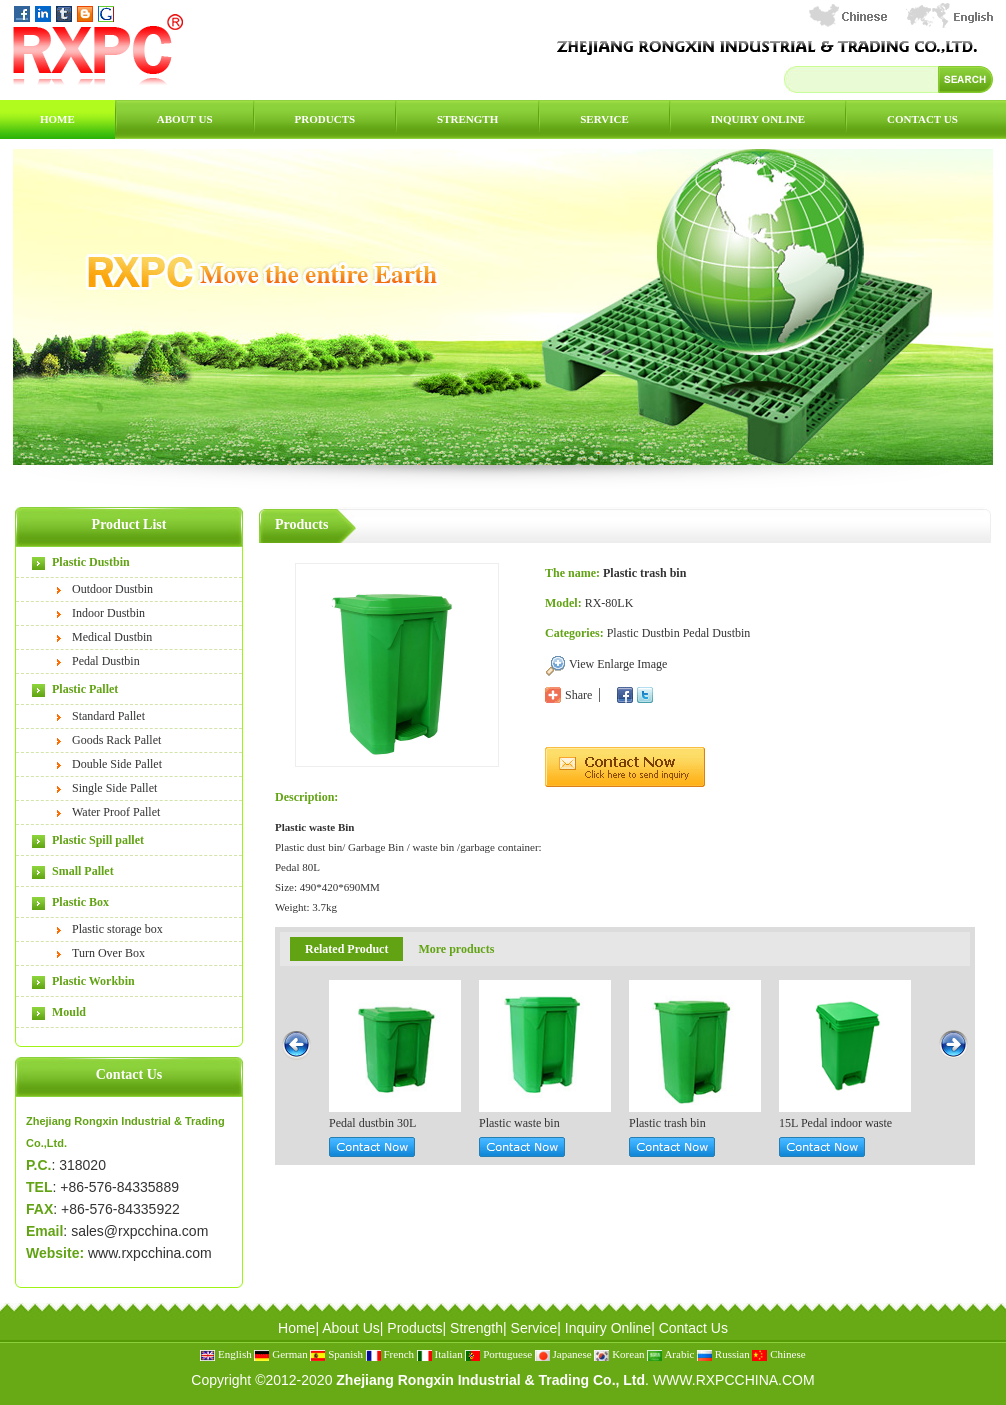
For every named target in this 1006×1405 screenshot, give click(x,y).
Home (57, 119)
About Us (185, 119)
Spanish (336, 1354)
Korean (619, 1354)
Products (325, 119)
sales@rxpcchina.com (139, 1231)
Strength (467, 119)
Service (604, 119)
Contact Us (922, 119)
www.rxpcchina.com (150, 1253)
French (390, 1354)
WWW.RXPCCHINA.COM (734, 1380)
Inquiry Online (758, 119)
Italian (440, 1354)
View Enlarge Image (618, 664)
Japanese (563, 1354)
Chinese (778, 1354)
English (225, 1354)
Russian (723, 1354)
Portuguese (498, 1354)
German (280, 1354)
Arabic (670, 1354)
